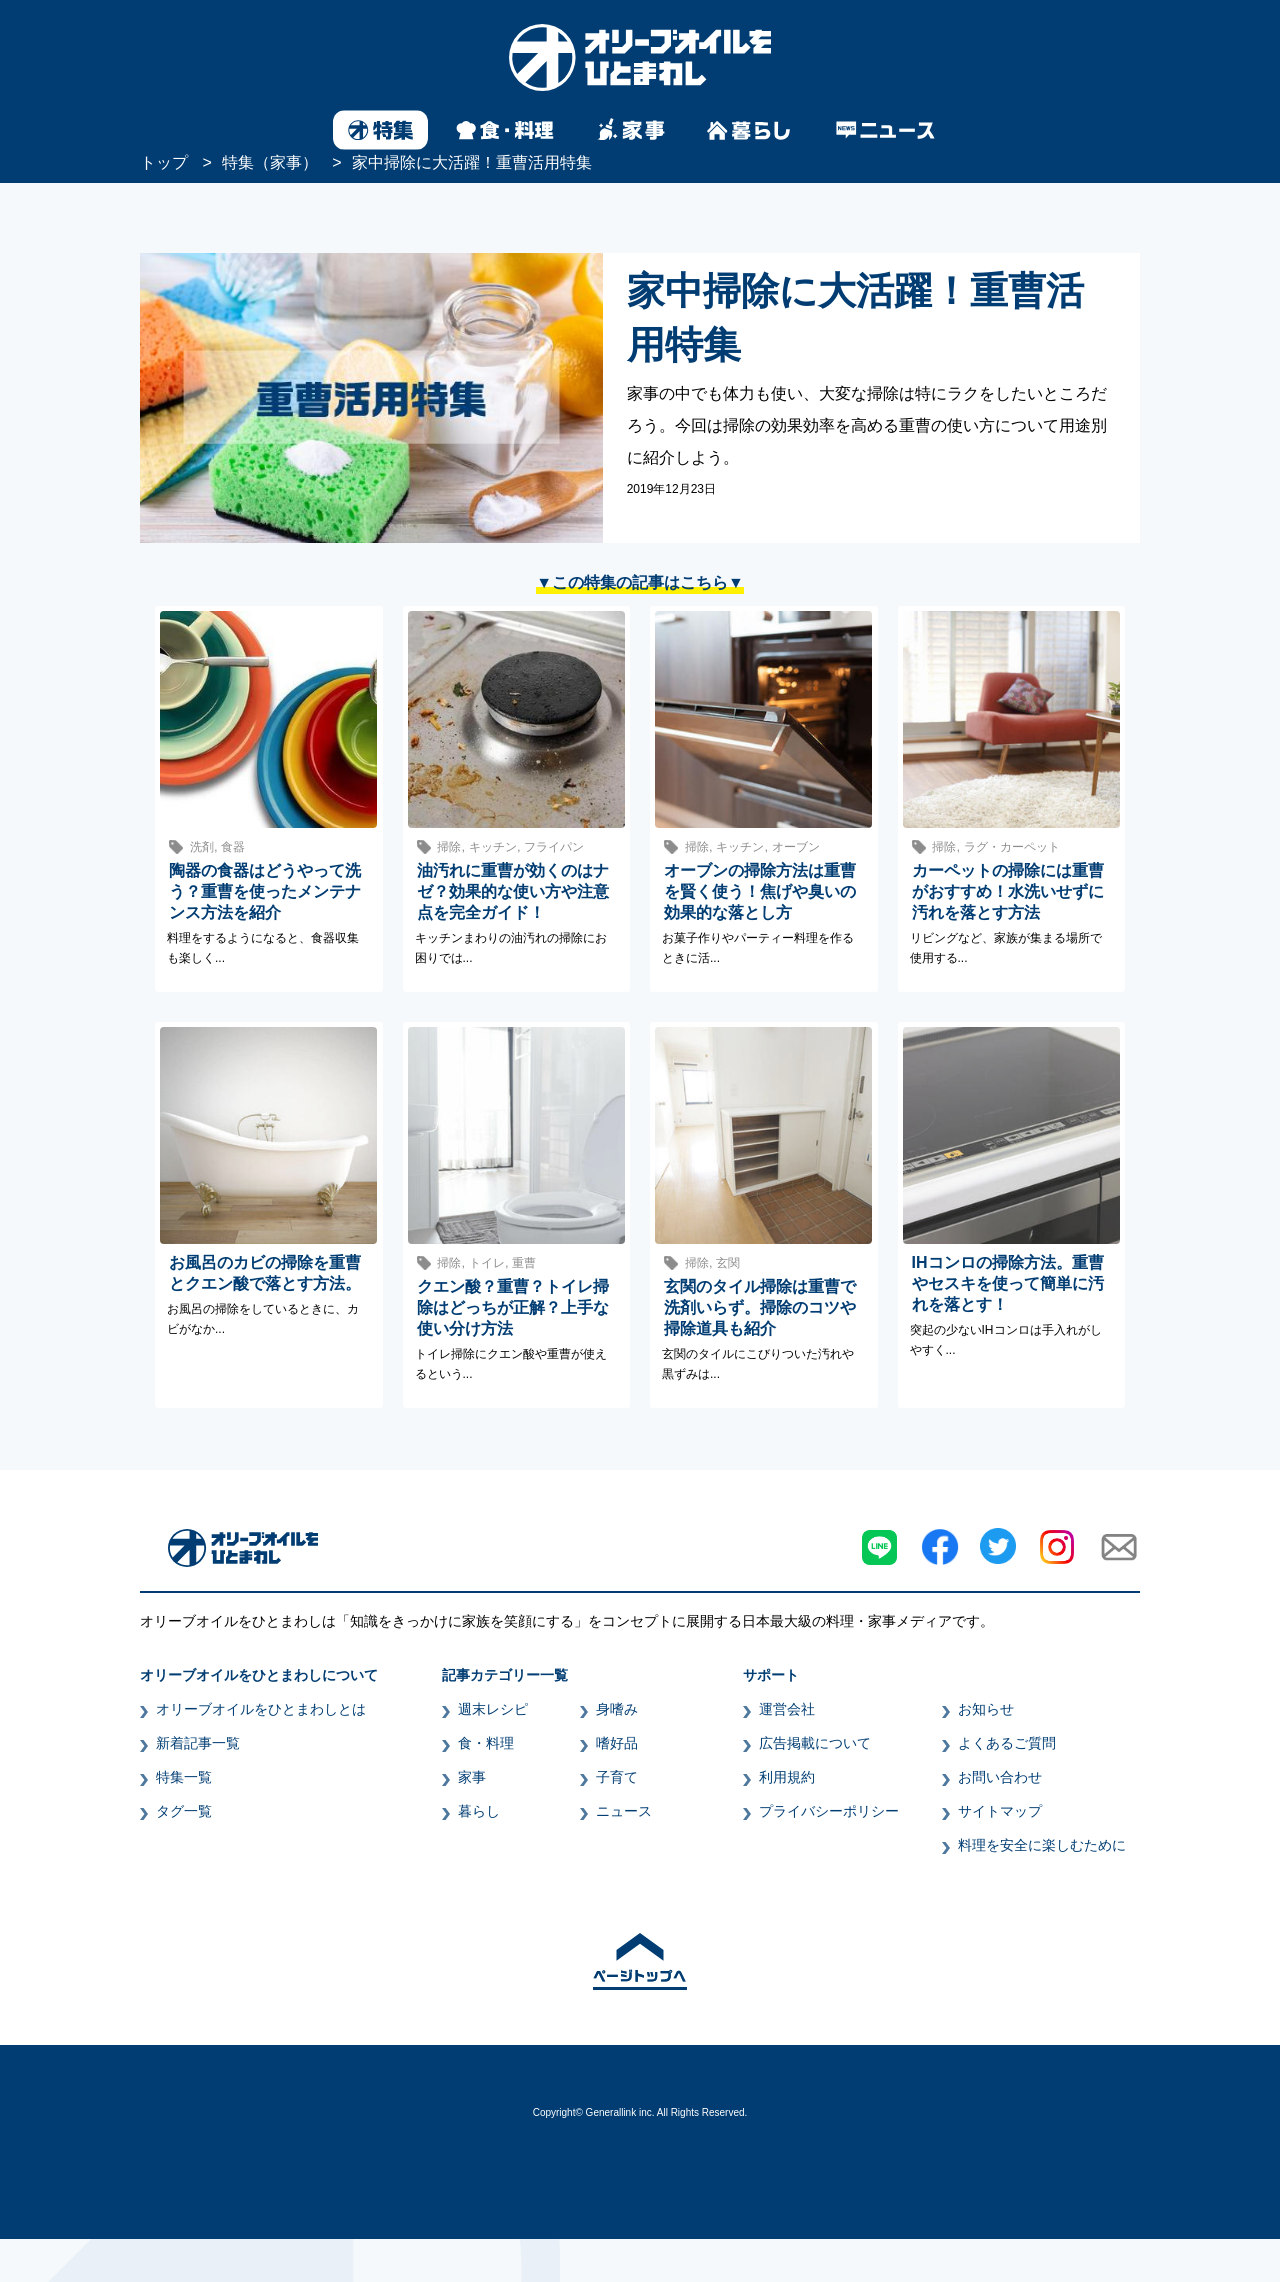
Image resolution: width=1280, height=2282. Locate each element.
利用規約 (787, 1777)
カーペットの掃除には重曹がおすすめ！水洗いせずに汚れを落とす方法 (1008, 891)
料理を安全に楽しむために (1042, 1845)
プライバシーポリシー (829, 1811)
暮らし (479, 1811)
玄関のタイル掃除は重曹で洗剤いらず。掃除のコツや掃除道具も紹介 (760, 1307)
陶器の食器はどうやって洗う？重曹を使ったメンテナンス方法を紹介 (265, 891)
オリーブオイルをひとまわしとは (261, 1709)
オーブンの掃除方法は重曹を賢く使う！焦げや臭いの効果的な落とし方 (760, 891)
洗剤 (202, 847)
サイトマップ (1000, 1811)
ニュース (624, 1811)
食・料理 (486, 1743)
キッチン (493, 847)
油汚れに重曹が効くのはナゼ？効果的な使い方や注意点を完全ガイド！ (513, 891)
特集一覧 (184, 1777)
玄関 (728, 1263)
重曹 (524, 1263)
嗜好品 (617, 1743)
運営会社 (787, 1709)
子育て (617, 1777)
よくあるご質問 (1007, 1743)
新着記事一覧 (198, 1743)
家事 (472, 1777)
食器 (233, 847)
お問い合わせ (1000, 1777)
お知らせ (986, 1709)
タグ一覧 (184, 1811)
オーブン (796, 847)
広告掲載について (815, 1743)
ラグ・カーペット (1012, 847)
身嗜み (617, 1709)
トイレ (487, 1263)
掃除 (449, 847)
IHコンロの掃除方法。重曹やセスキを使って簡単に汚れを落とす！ (1008, 1283)
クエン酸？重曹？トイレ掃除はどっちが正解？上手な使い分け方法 (513, 1307)
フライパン (554, 847)
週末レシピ (493, 1709)
